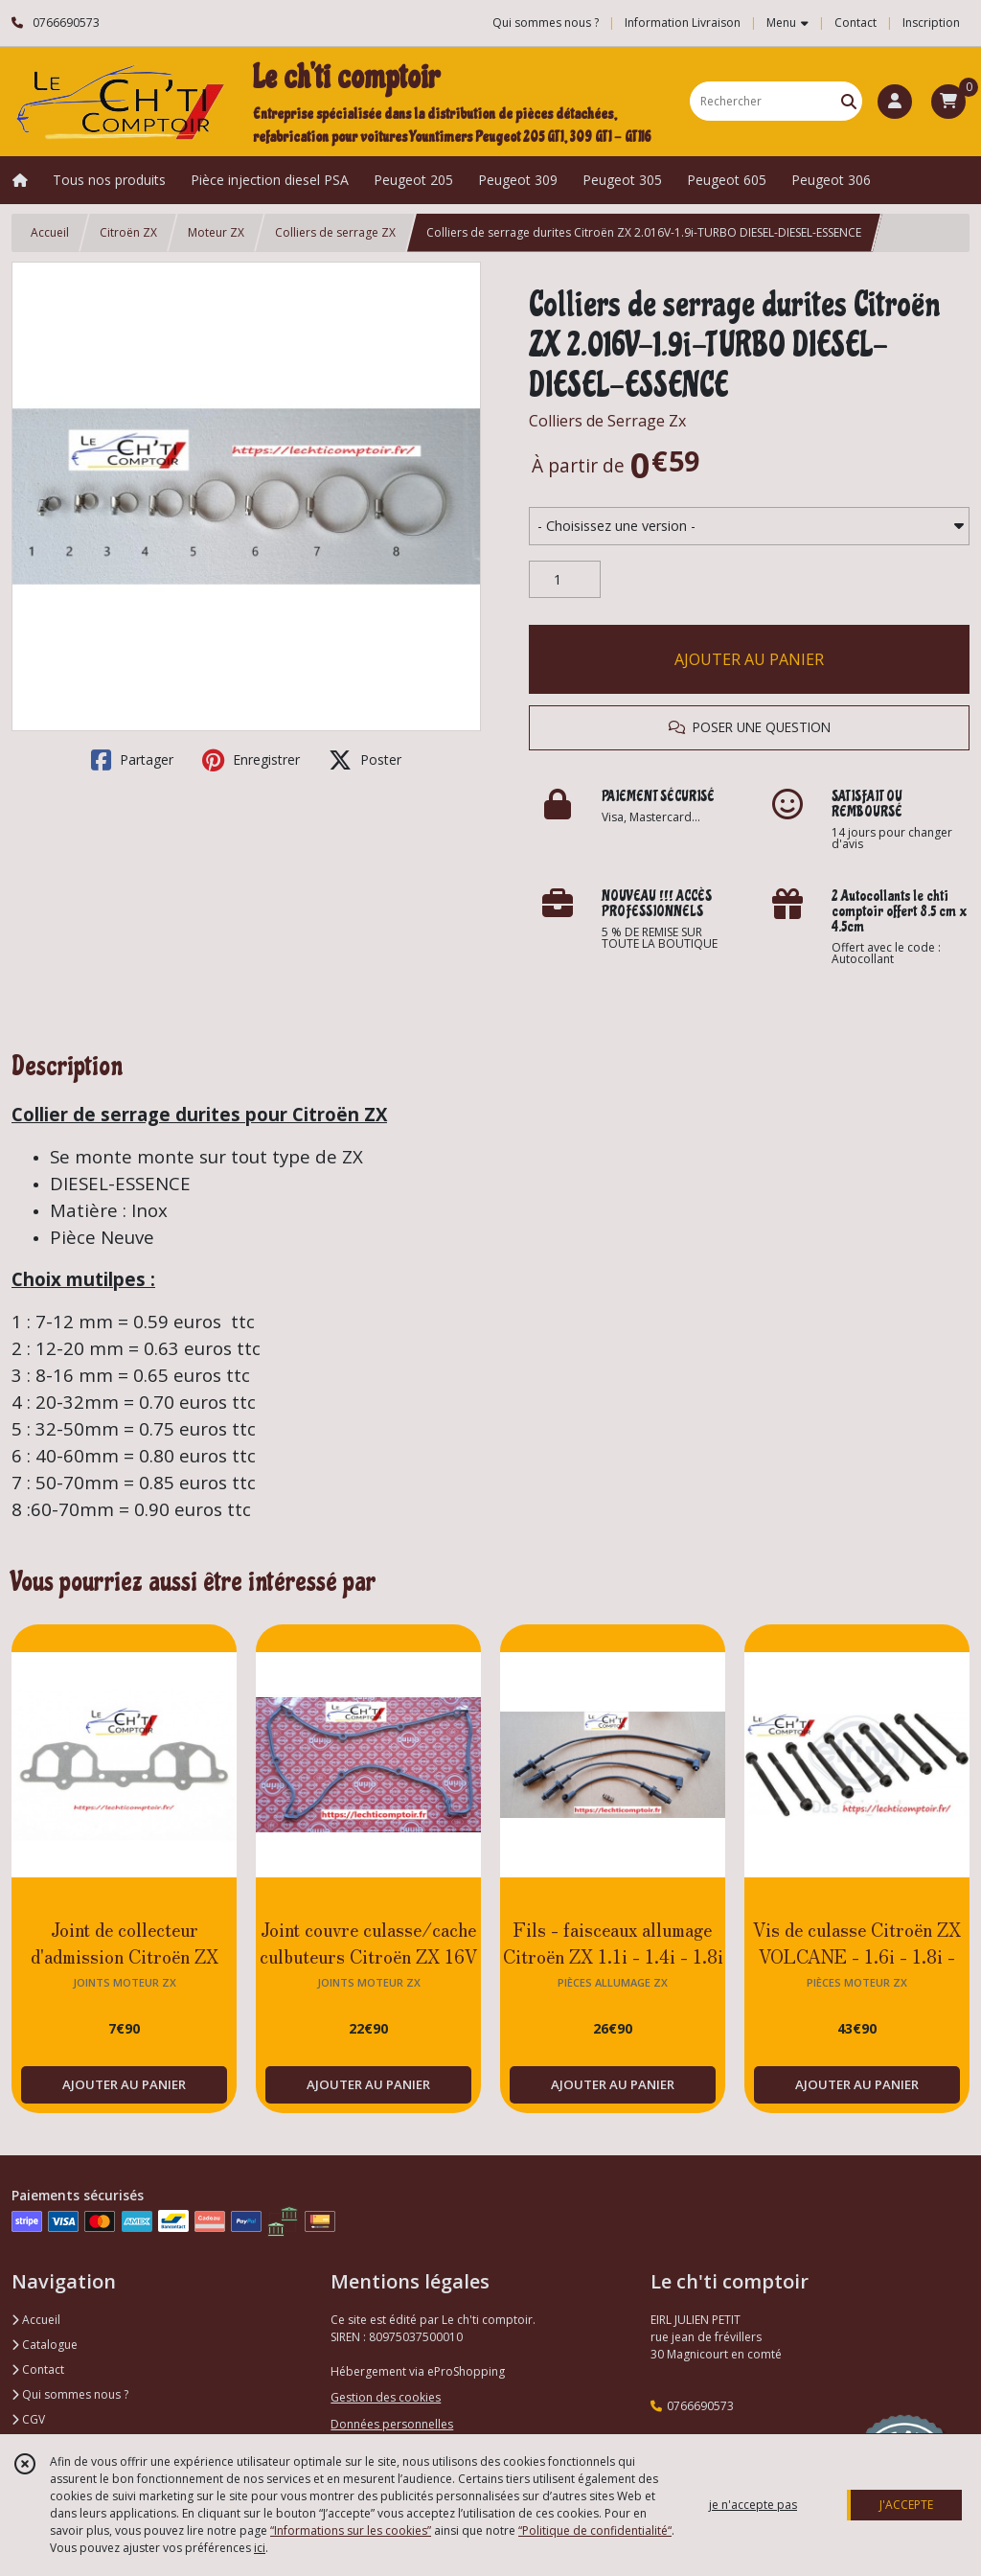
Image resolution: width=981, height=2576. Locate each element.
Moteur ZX (216, 232)
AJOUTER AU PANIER (749, 659)
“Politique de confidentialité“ (595, 2530)
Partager (132, 759)
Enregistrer (251, 759)
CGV (28, 2419)
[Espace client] (895, 101)
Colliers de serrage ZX (335, 232)
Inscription (931, 22)
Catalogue (44, 2344)
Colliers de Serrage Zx (607, 420)
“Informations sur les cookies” (350, 2530)
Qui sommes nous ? (69, 2394)
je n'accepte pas (753, 2504)
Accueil (50, 232)
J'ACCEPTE (906, 2504)
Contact (855, 22)
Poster (365, 759)
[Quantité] (565, 580)
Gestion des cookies (386, 2397)
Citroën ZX (128, 232)
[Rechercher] (848, 101)
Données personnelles (392, 2424)
